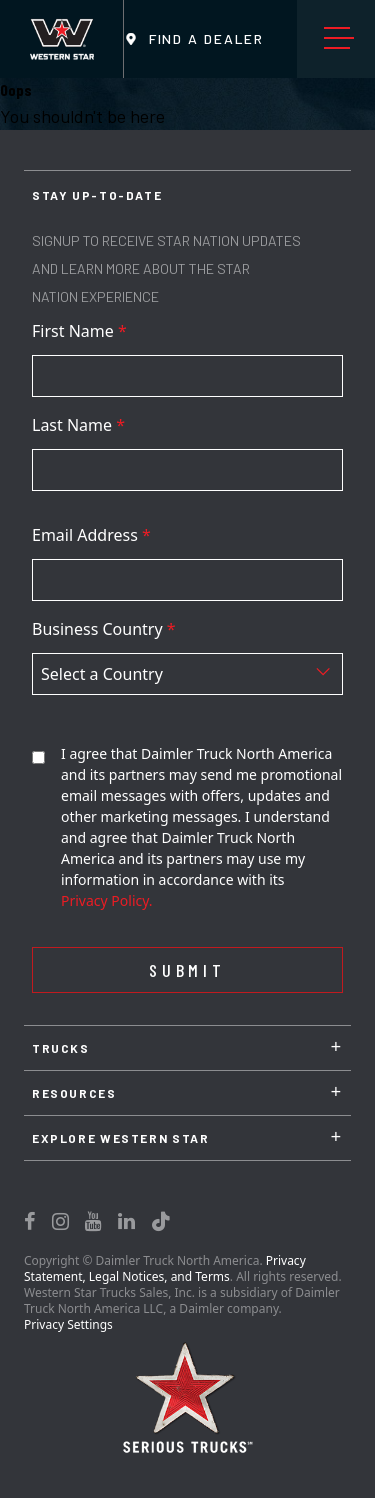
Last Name (78, 425)
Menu (344, 39)
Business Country (104, 629)
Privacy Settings (68, 1324)
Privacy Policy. (107, 900)
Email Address (91, 535)
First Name (79, 331)
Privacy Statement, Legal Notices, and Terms (165, 1268)
